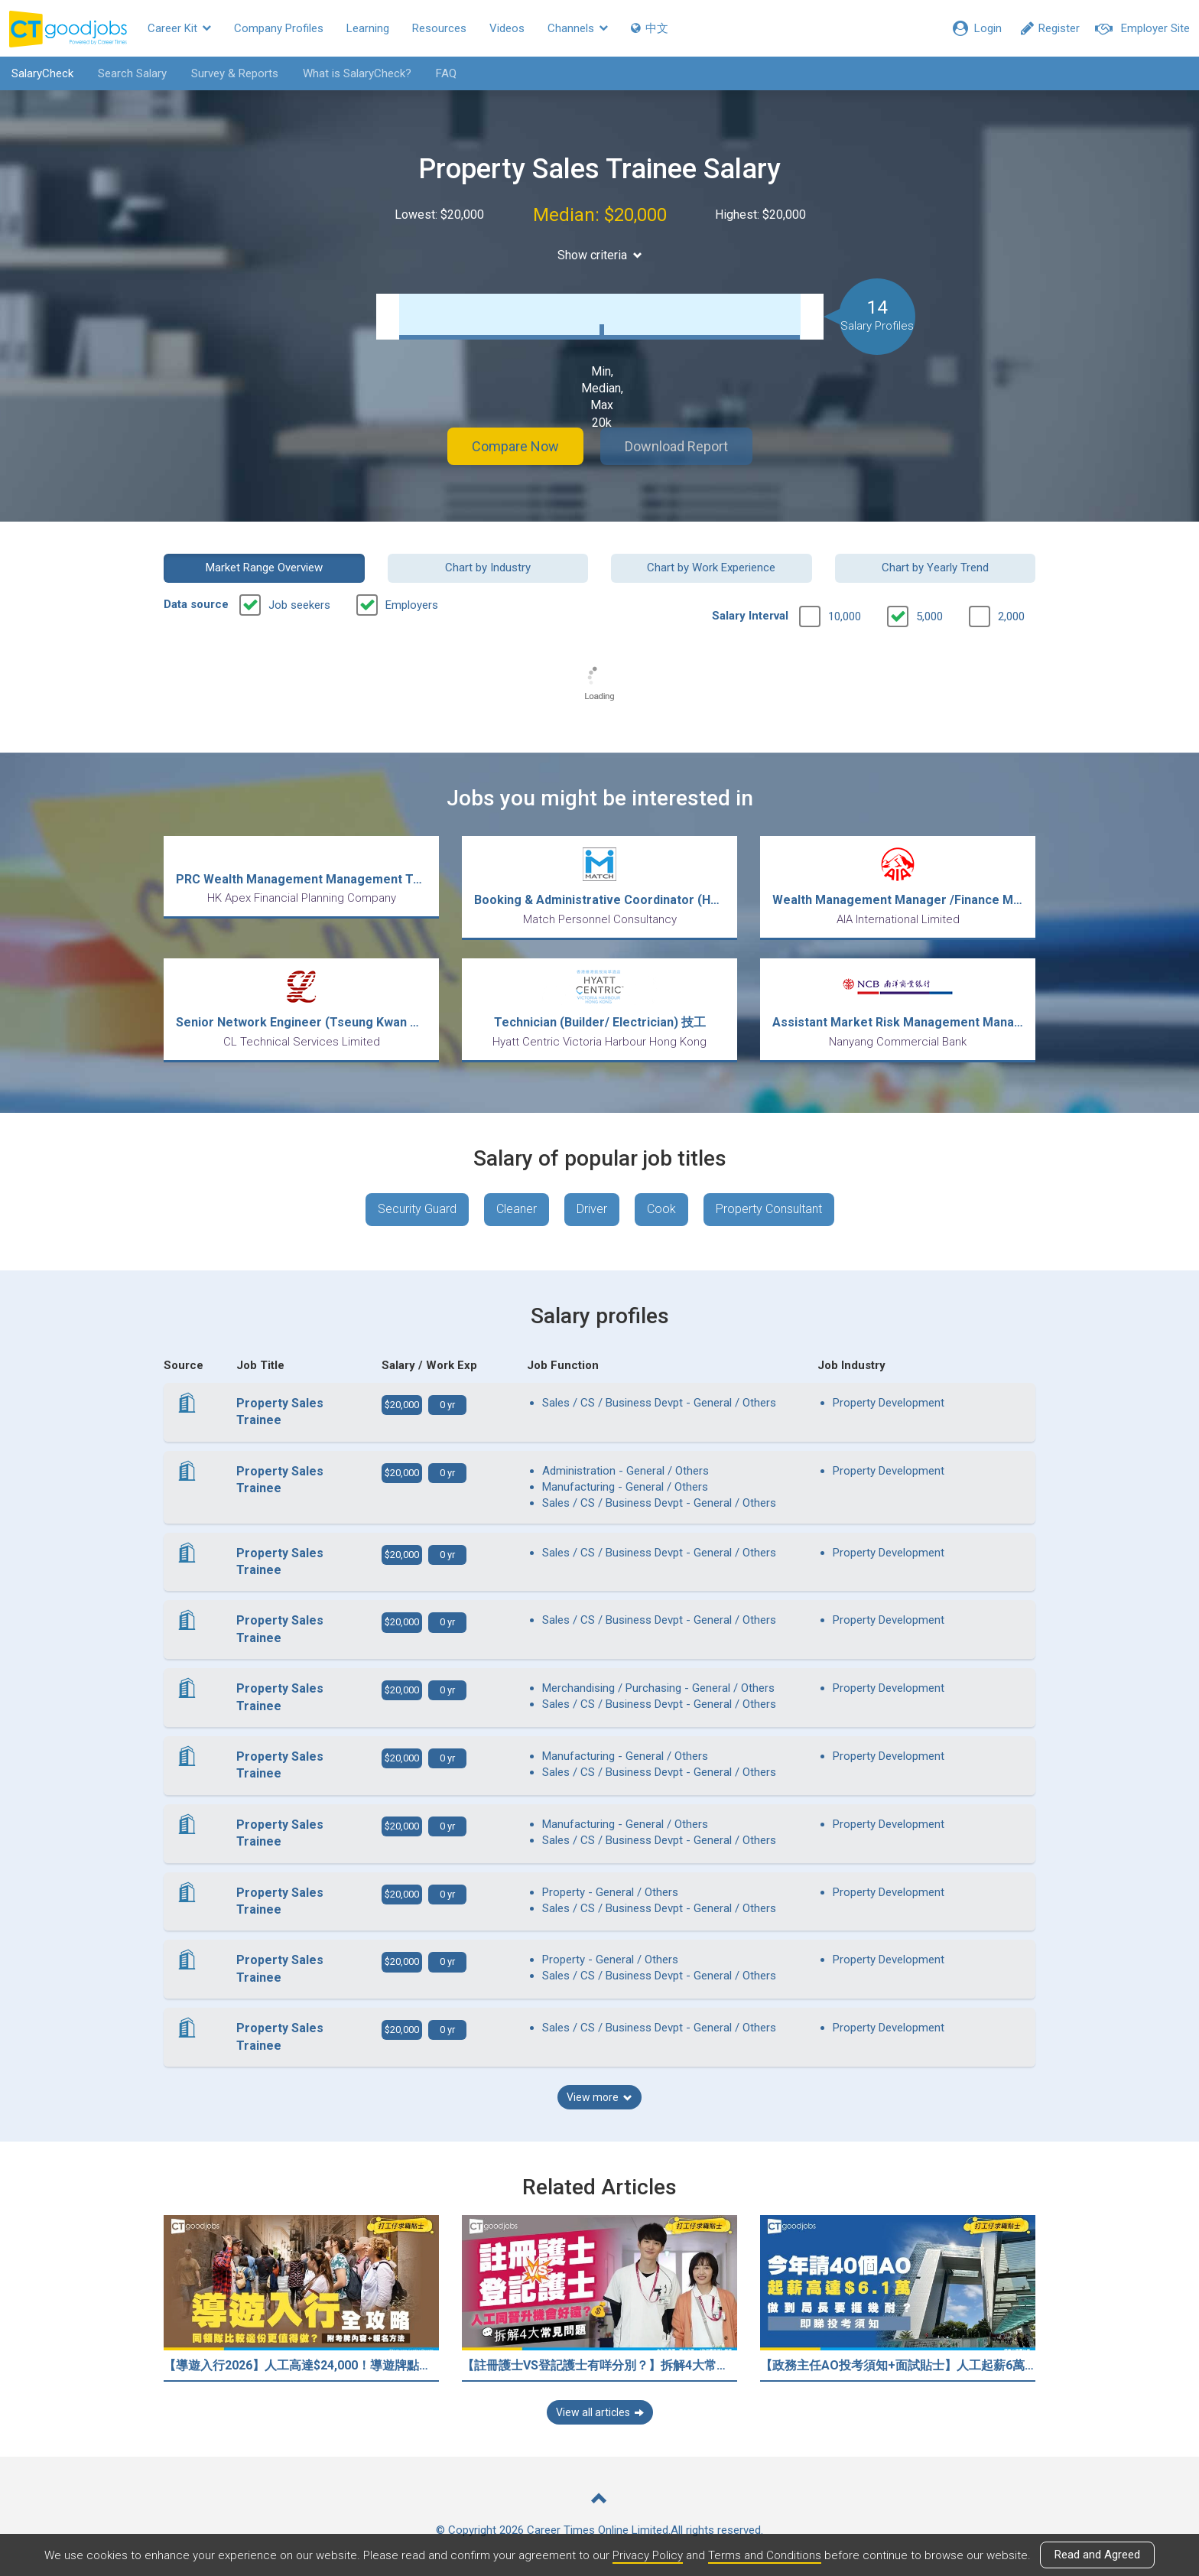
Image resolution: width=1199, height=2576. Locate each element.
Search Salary (132, 73)
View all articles (600, 2412)
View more (599, 2097)
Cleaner (516, 1209)
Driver (592, 1209)
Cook (661, 1209)
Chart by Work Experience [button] (711, 567)
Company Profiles (278, 28)
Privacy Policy (647, 2555)
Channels (578, 28)
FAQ (446, 73)
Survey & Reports (234, 73)
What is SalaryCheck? (357, 73)
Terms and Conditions (764, 2555)
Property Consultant (769, 1209)
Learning (367, 28)
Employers (411, 605)
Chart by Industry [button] (488, 567)
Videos (507, 28)
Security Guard (417, 1209)
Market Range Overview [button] (264, 567)
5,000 (929, 616)
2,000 (1011, 616)
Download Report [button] (676, 446)
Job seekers (299, 605)
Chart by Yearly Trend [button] (935, 567)
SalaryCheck (42, 73)
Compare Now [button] (515, 446)
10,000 (844, 616)
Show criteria (599, 255)
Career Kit (179, 28)
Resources (439, 28)
